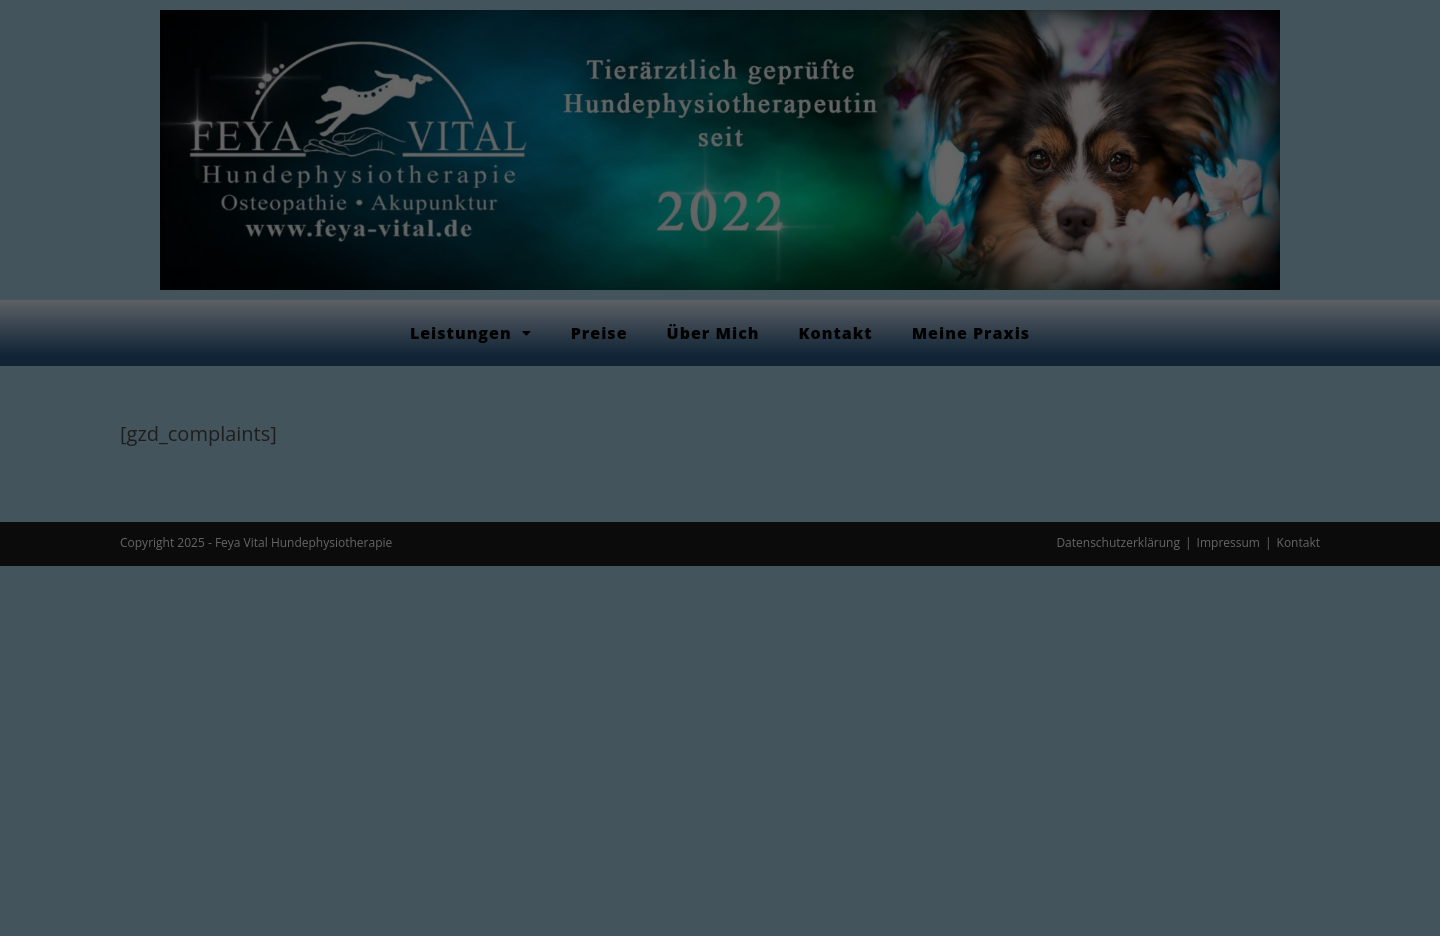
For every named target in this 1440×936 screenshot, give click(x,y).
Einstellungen (543, 288)
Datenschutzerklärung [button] (728, 566)
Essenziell (573, 333)
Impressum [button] (824, 566)
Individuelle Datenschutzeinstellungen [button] (720, 522)
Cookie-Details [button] (624, 566)
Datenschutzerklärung (671, 268)
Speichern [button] (719, 463)
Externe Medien (833, 333)
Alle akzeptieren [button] (720, 404)
